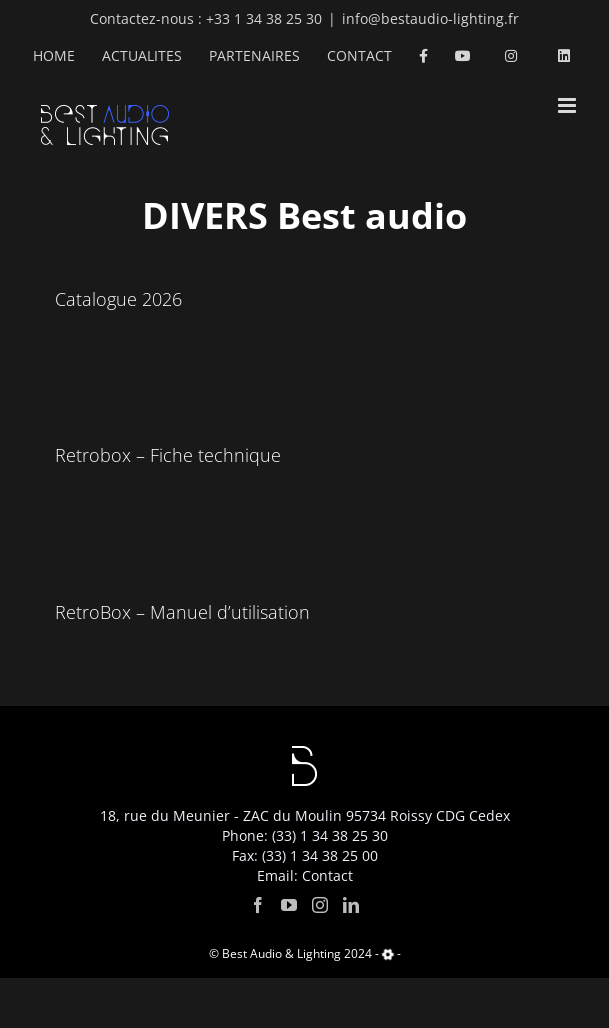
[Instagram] (320, 905)
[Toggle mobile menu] (568, 105)
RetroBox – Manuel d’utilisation (182, 612)
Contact (327, 875)
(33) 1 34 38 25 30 (330, 835)
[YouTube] (289, 905)
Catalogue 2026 (118, 299)
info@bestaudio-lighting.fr (430, 18)
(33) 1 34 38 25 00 (320, 855)
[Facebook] (258, 905)
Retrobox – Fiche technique (168, 455)
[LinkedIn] (351, 905)
